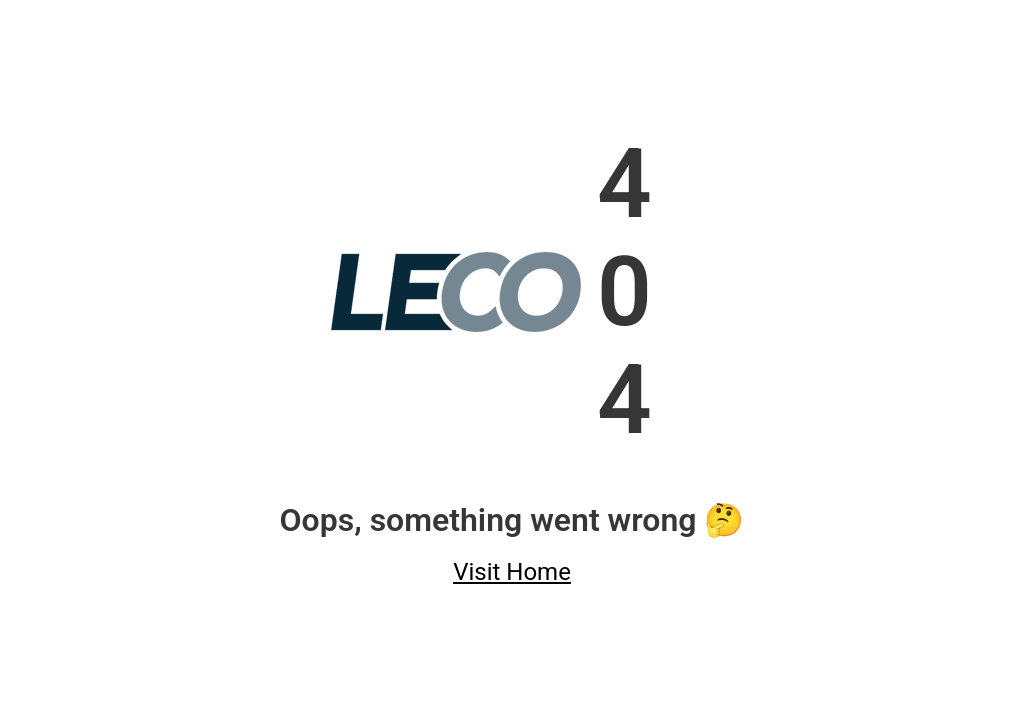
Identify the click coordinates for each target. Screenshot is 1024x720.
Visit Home (512, 572)
